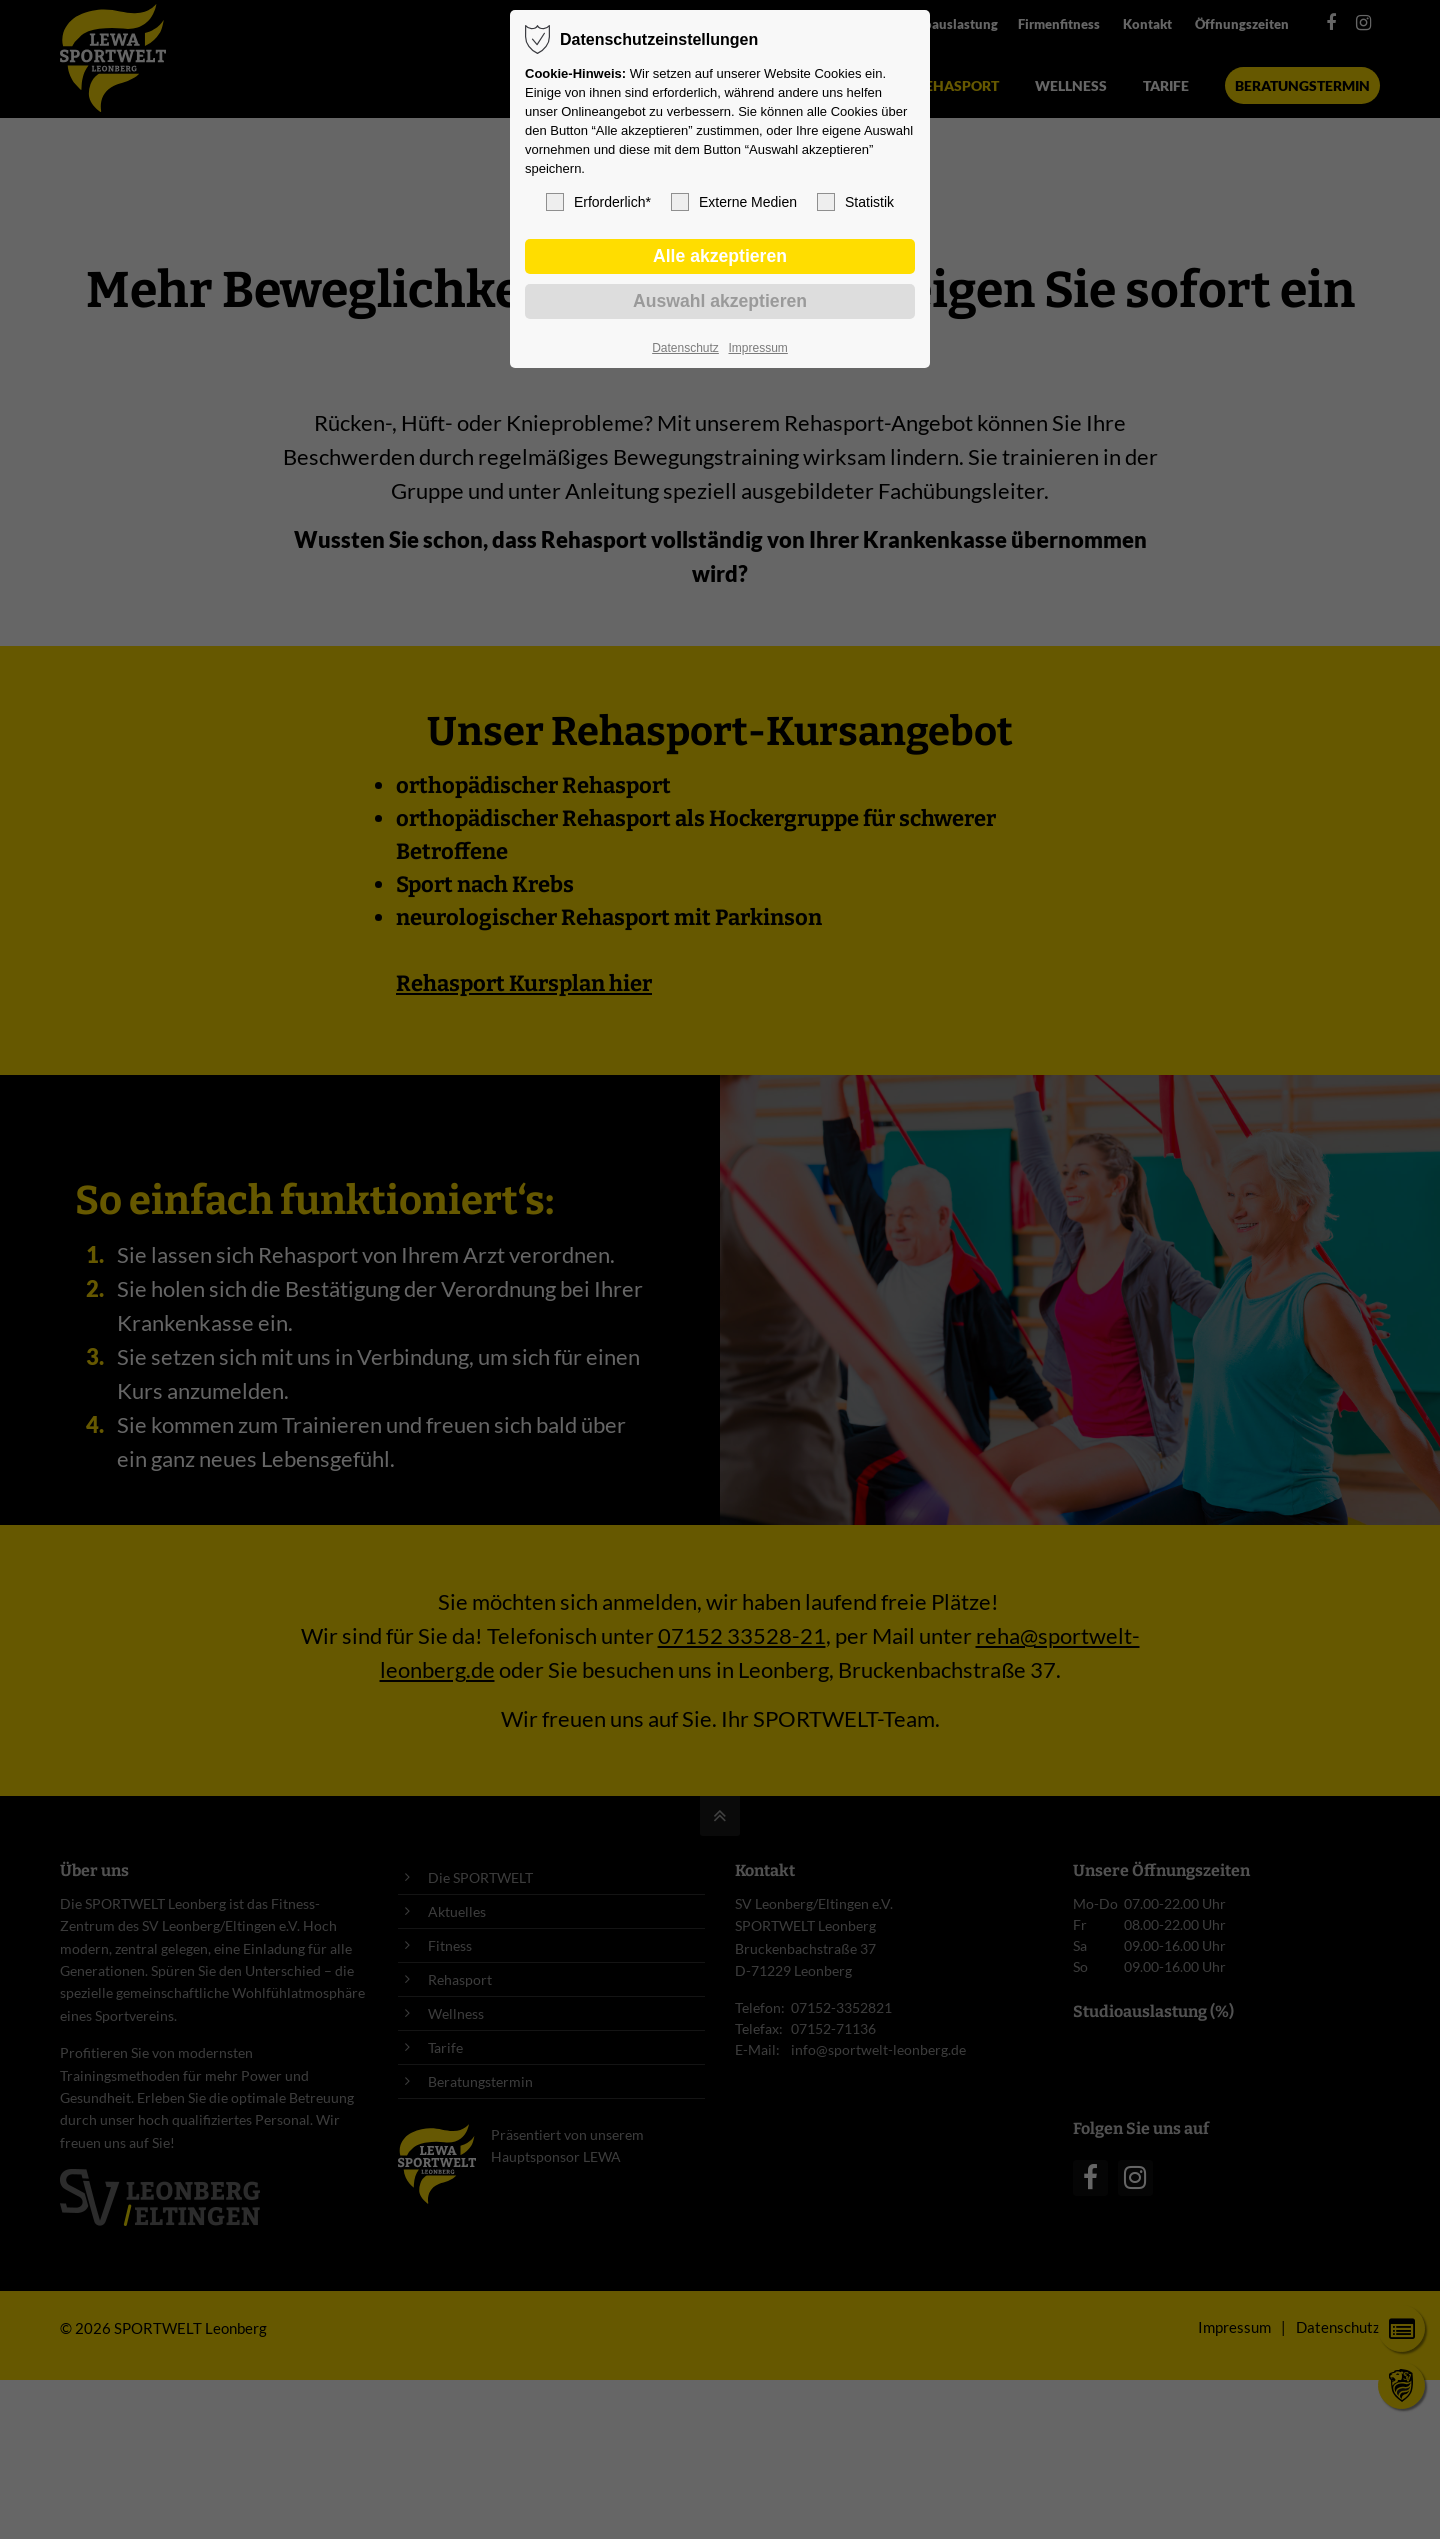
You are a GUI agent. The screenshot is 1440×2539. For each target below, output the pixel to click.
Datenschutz (685, 348)
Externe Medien (734, 202)
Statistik (855, 202)
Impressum (757, 348)
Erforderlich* (598, 202)
